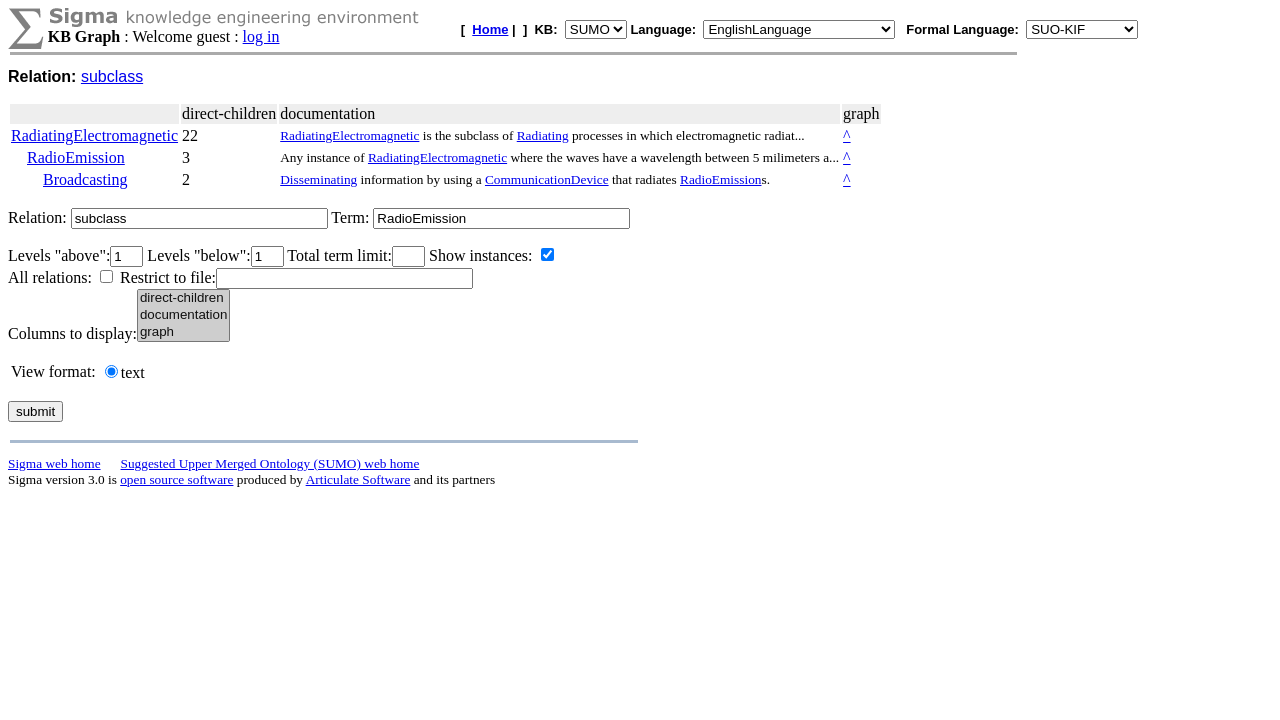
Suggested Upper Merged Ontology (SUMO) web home (270, 463)
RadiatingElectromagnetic (94, 135)
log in (261, 36)
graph (183, 332)
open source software (176, 479)
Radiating (543, 135)
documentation (183, 315)
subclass (112, 76)
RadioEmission (76, 157)
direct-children (183, 298)
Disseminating (318, 179)
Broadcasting (85, 179)
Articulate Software (358, 479)
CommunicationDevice (547, 179)
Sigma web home (54, 463)
